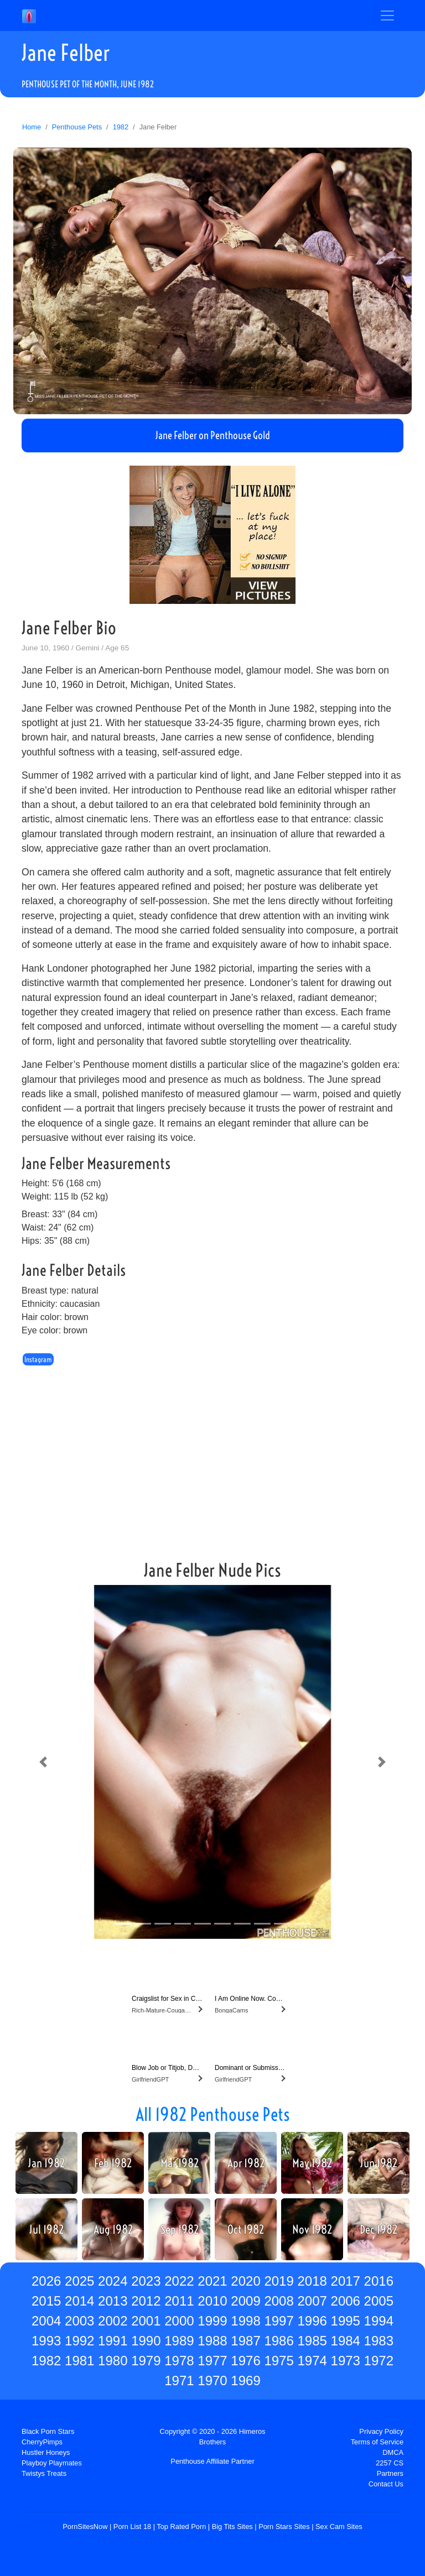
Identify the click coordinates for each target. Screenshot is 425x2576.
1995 (345, 2320)
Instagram (38, 1359)
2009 (245, 2300)
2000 (179, 2320)
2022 (179, 2280)
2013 (112, 2300)
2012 (145, 2300)
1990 (145, 2340)
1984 (345, 2340)
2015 (46, 2300)
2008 (278, 2300)
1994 (378, 2320)
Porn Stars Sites (283, 2526)
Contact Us (386, 2484)
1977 (212, 2360)
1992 (79, 2340)
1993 (46, 2340)
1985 (311, 2340)
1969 (245, 2380)
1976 (245, 2360)
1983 (378, 2340)
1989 (179, 2340)
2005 (378, 2300)
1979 (145, 2360)
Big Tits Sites (232, 2526)
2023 (145, 2280)
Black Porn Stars (48, 2431)
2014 (79, 2300)
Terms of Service (377, 2442)
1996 (311, 2320)
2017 (345, 2280)
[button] (43, 1762)
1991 (112, 2340)
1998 (245, 2320)
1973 (345, 2360)
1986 (278, 2340)
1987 (245, 2340)
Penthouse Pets (77, 127)
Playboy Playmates (52, 2463)
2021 (212, 2280)
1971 (179, 2380)
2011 (179, 2300)
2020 (245, 2280)
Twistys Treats (44, 2473)
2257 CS (389, 2463)
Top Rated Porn (181, 2526)
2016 (378, 2280)
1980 (112, 2360)
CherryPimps (42, 2442)
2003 (79, 2320)
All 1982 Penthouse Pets (213, 2114)
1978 (179, 2360)
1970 (212, 2380)
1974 (311, 2360)
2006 (345, 2300)
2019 (278, 2280)
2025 (79, 2280)
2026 (46, 2280)
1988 (212, 2340)
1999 (212, 2320)
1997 (278, 2320)
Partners (390, 2473)
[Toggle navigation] (387, 15)
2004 (46, 2320)
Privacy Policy (381, 2431)
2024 (112, 2280)
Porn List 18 (132, 2526)
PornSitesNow (85, 2526)
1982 (120, 127)
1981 (79, 2360)
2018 (311, 2280)
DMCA (392, 2452)
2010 (212, 2300)
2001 (145, 2320)
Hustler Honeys (46, 2452)
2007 (311, 2300)
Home (31, 127)
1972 (378, 2360)
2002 (112, 2320)
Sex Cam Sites (338, 2526)
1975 (278, 2360)
